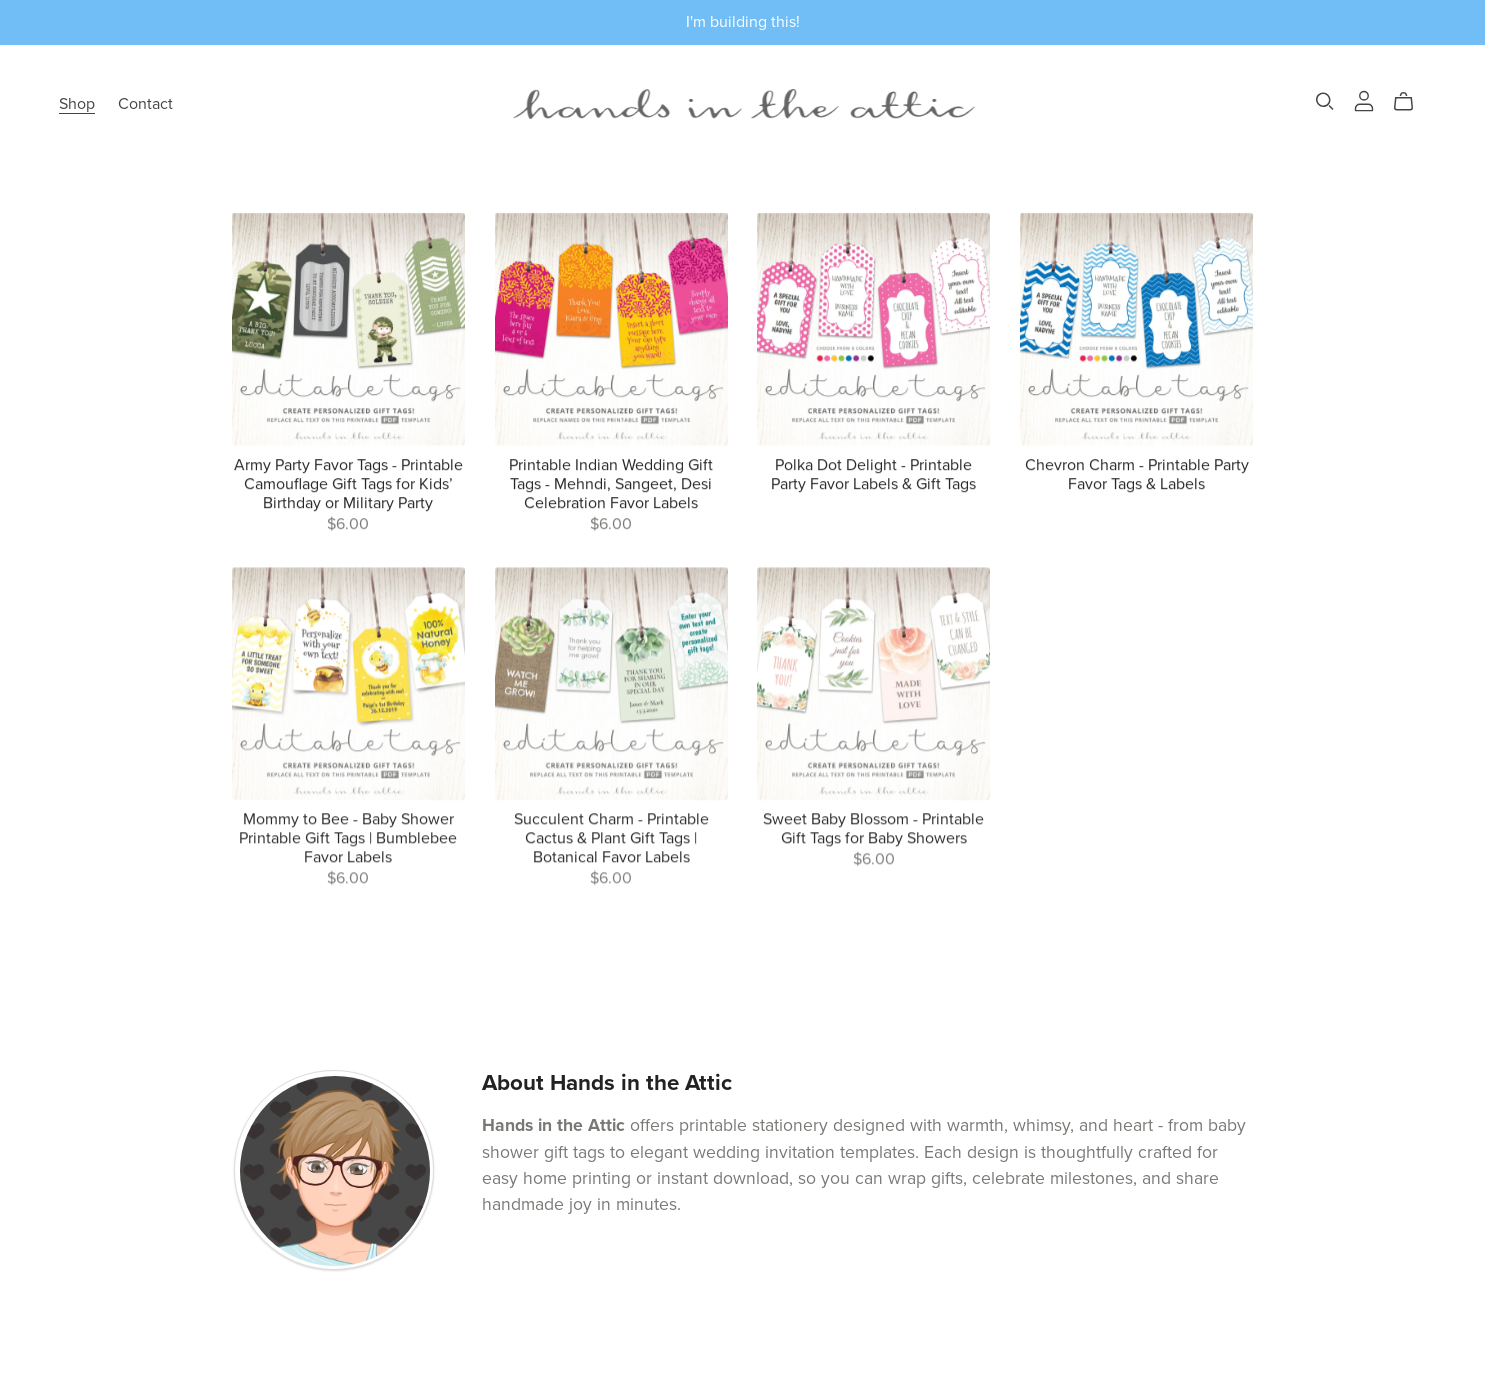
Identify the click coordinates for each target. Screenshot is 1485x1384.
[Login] (1364, 100)
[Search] (1325, 101)
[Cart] (1411, 102)
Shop (77, 104)
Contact (145, 104)
